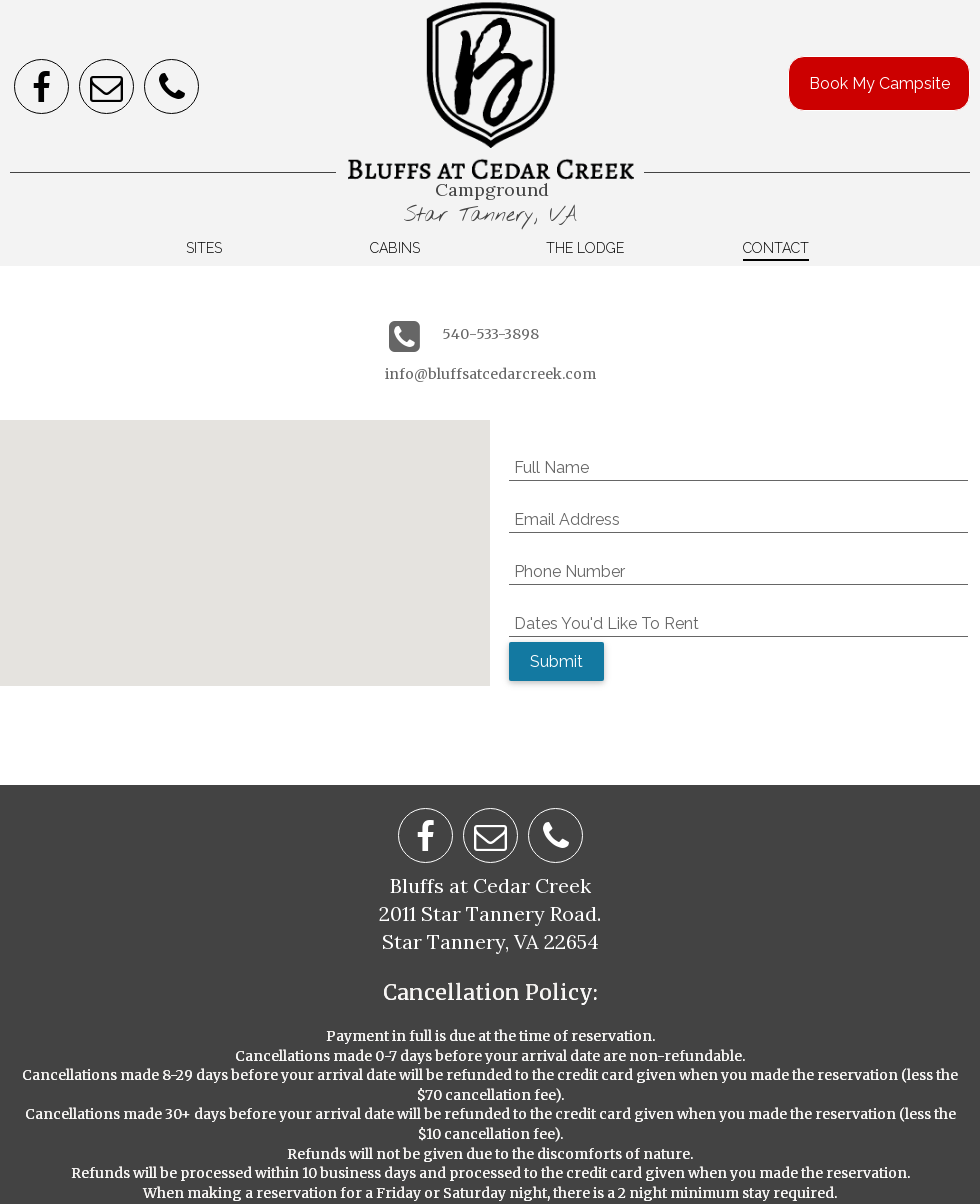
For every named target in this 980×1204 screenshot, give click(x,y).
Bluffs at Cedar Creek (490, 885)
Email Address (567, 519)
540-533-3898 (490, 334)
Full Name (551, 467)
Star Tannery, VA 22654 (490, 941)
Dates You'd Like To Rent (606, 623)
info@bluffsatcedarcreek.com (490, 374)
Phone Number (569, 571)
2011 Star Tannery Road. (490, 913)
